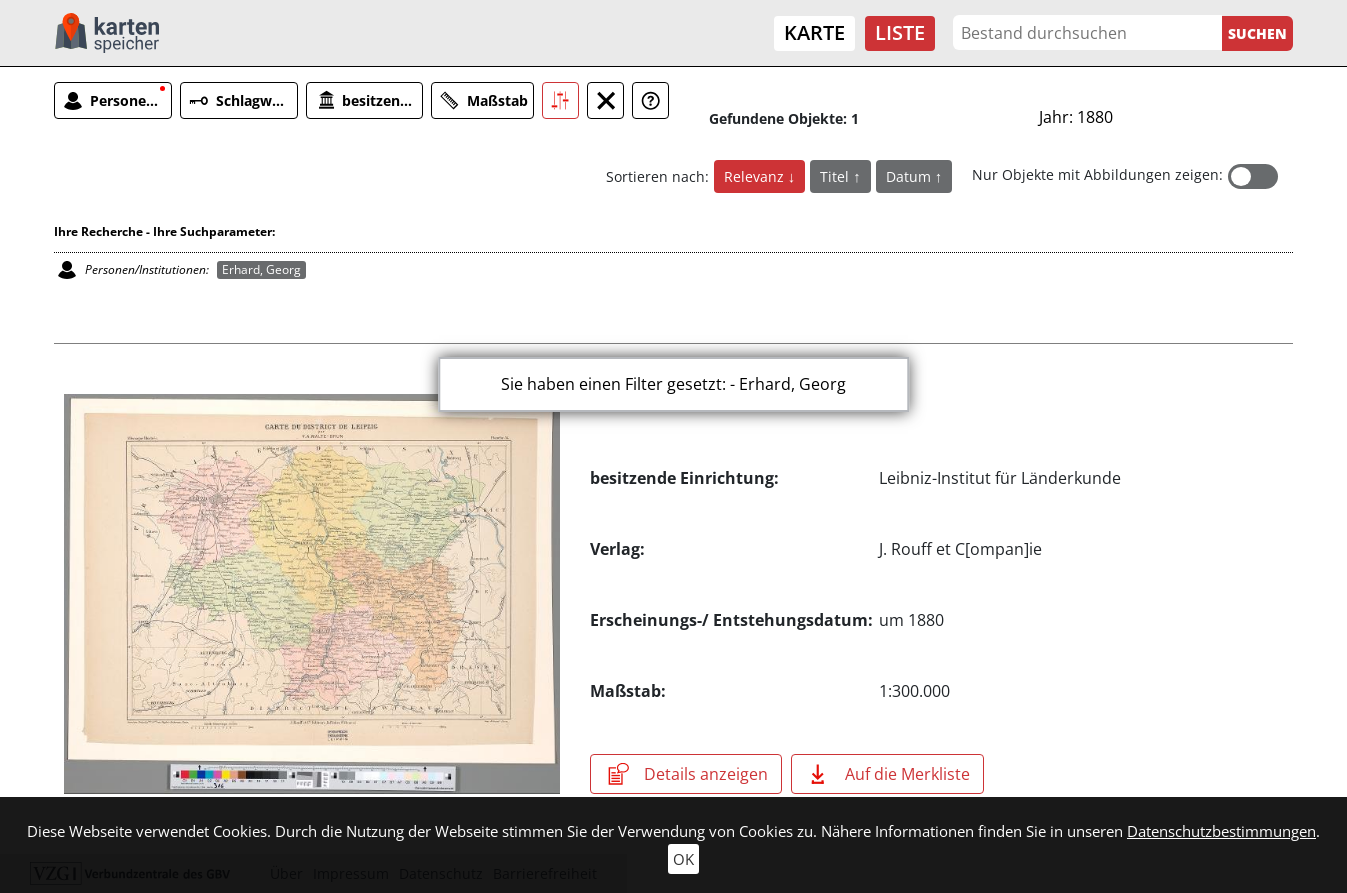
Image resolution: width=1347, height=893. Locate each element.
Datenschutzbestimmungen (1221, 831)
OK (683, 859)
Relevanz (756, 176)
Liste (900, 32)
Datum (910, 176)
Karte (814, 32)
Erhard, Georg (261, 269)
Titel (836, 176)
